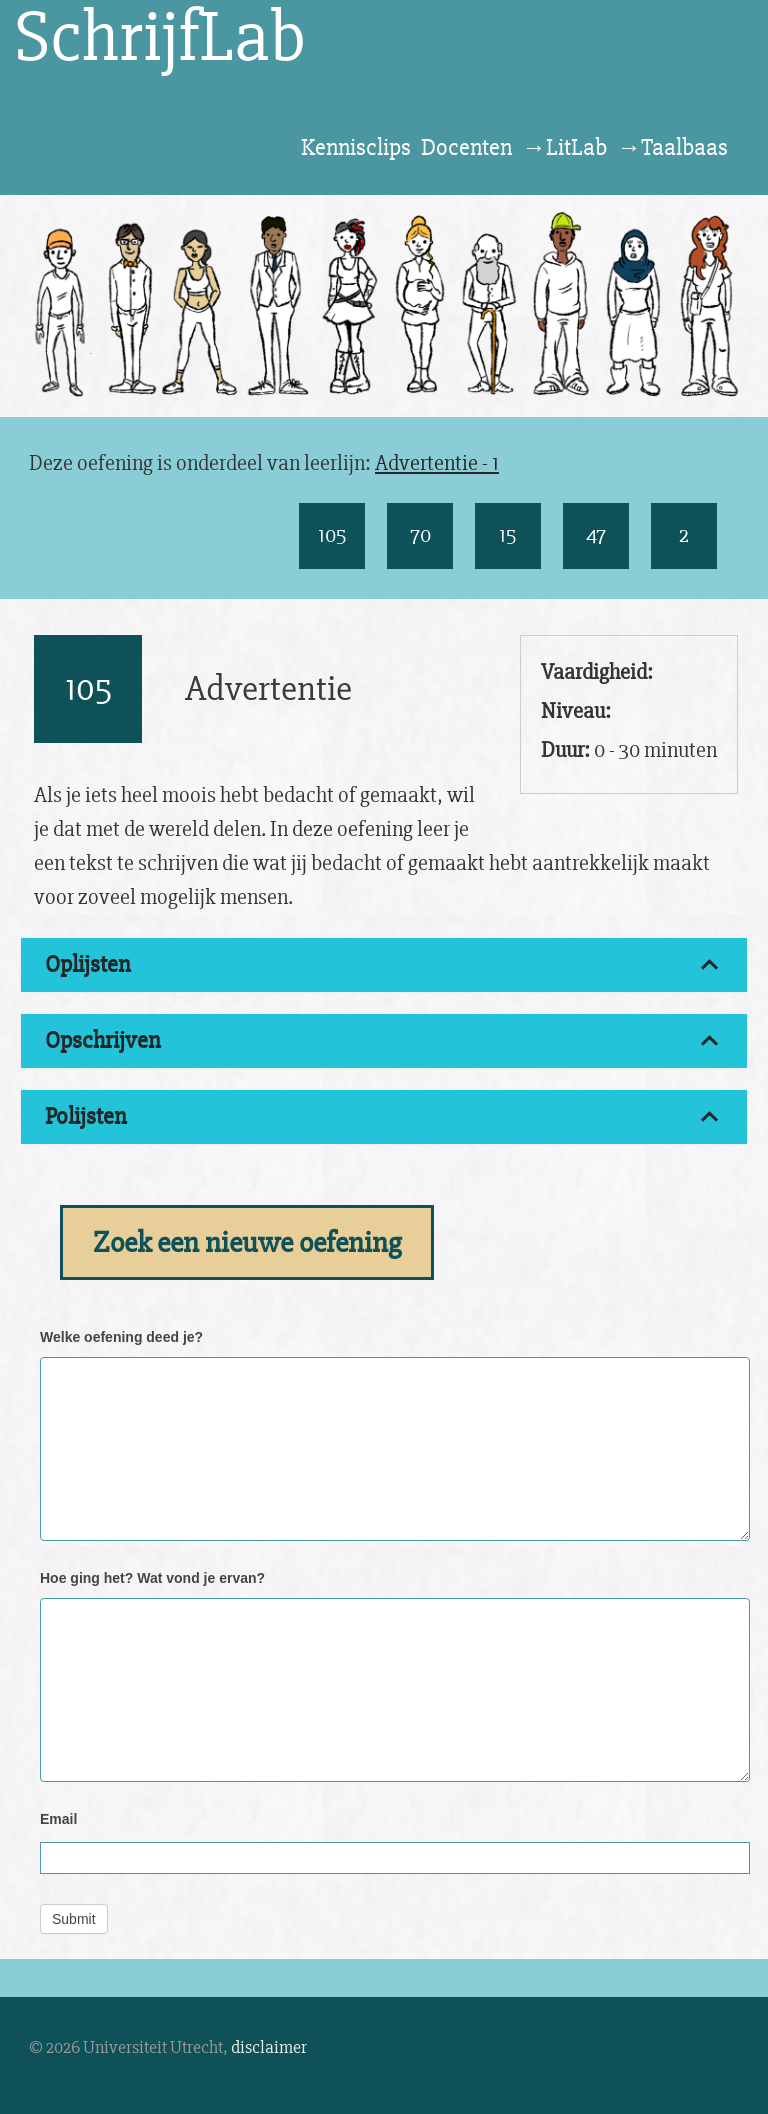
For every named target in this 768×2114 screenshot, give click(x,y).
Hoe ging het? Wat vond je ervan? (152, 1578)
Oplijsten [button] (87, 964)
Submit (74, 1919)
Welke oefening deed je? (121, 1337)
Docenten (466, 147)
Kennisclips (356, 147)
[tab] (384, 965)
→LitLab (564, 147)
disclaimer (269, 2047)
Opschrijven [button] (102, 1040)
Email (58, 1819)
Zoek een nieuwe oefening (247, 1242)
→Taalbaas (672, 147)
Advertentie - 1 (437, 463)
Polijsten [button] (85, 1116)
